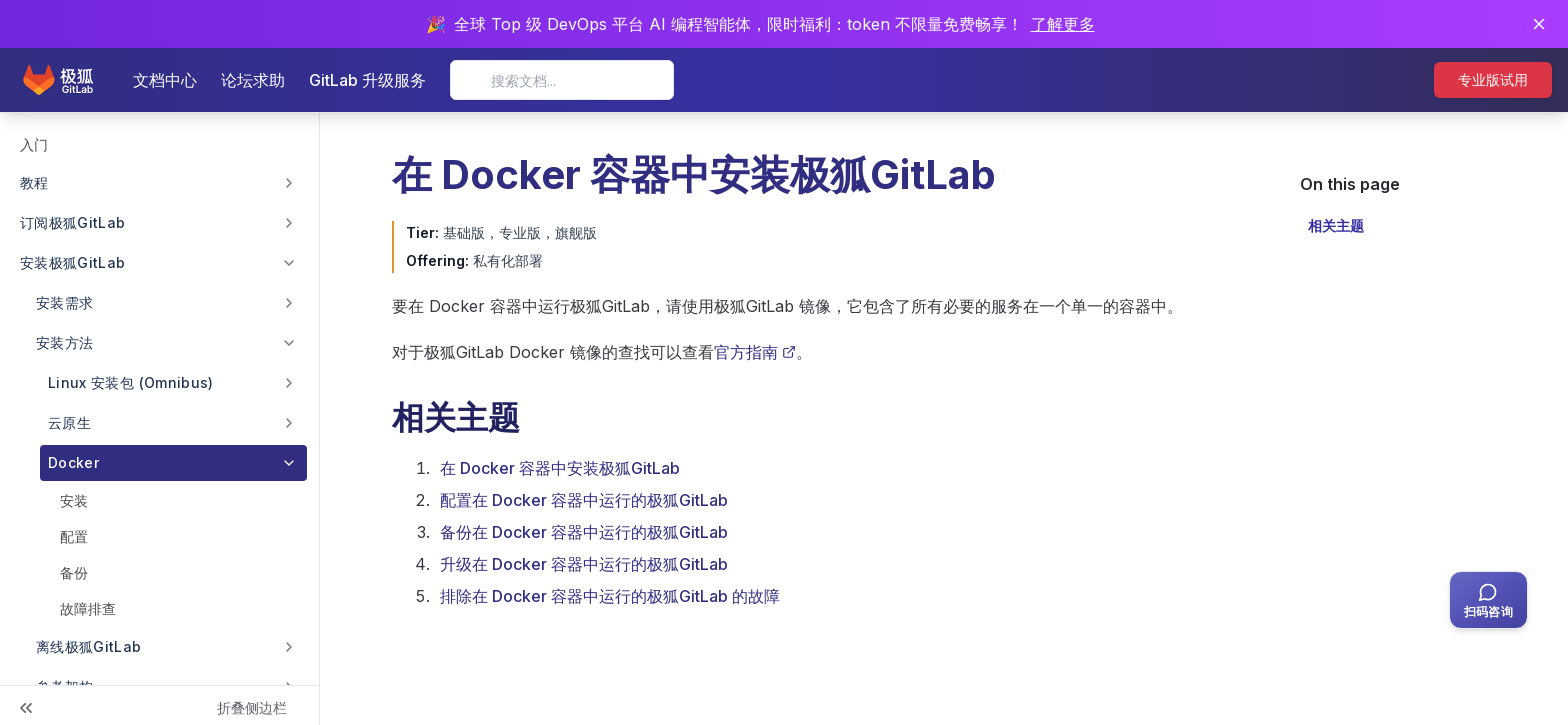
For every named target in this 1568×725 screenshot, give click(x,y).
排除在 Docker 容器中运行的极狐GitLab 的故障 (610, 596)
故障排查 (88, 608)
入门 (34, 144)
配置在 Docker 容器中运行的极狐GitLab (584, 500)
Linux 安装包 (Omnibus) (131, 382)
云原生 (69, 422)
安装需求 (64, 302)
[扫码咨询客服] (1488, 600)
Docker (73, 462)
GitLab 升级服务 (367, 80)
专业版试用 (1493, 79)
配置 (74, 536)
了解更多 (1063, 24)
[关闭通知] (1539, 24)
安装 (74, 500)
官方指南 (755, 352)
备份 (74, 572)
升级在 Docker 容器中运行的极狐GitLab (584, 564)
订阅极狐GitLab (73, 222)
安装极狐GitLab (73, 262)
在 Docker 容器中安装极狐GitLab (560, 468)
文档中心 (165, 80)
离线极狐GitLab (89, 646)
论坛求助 (253, 80)
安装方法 (64, 342)
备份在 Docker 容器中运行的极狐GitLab (584, 532)
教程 (34, 182)
